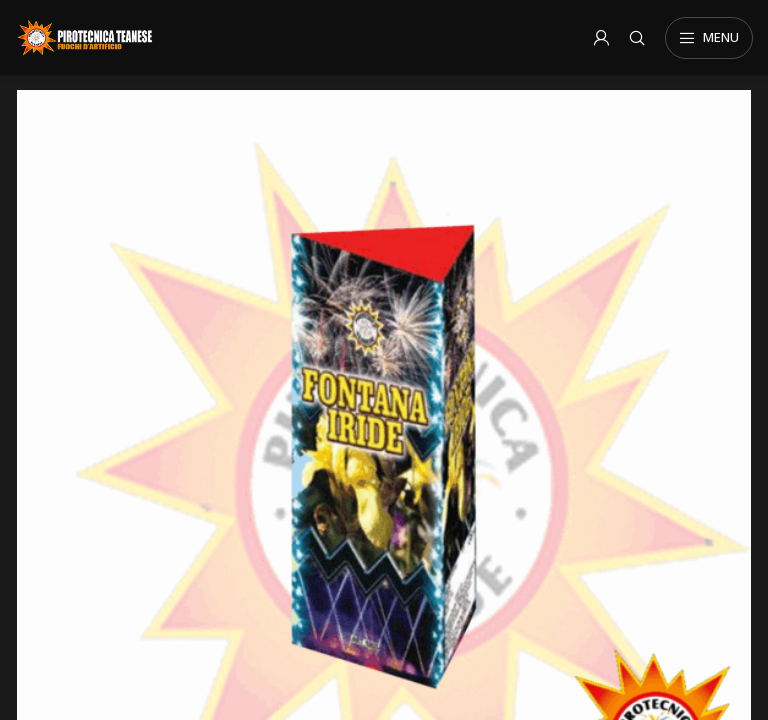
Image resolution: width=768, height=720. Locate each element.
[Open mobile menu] (709, 38)
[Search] (637, 38)
